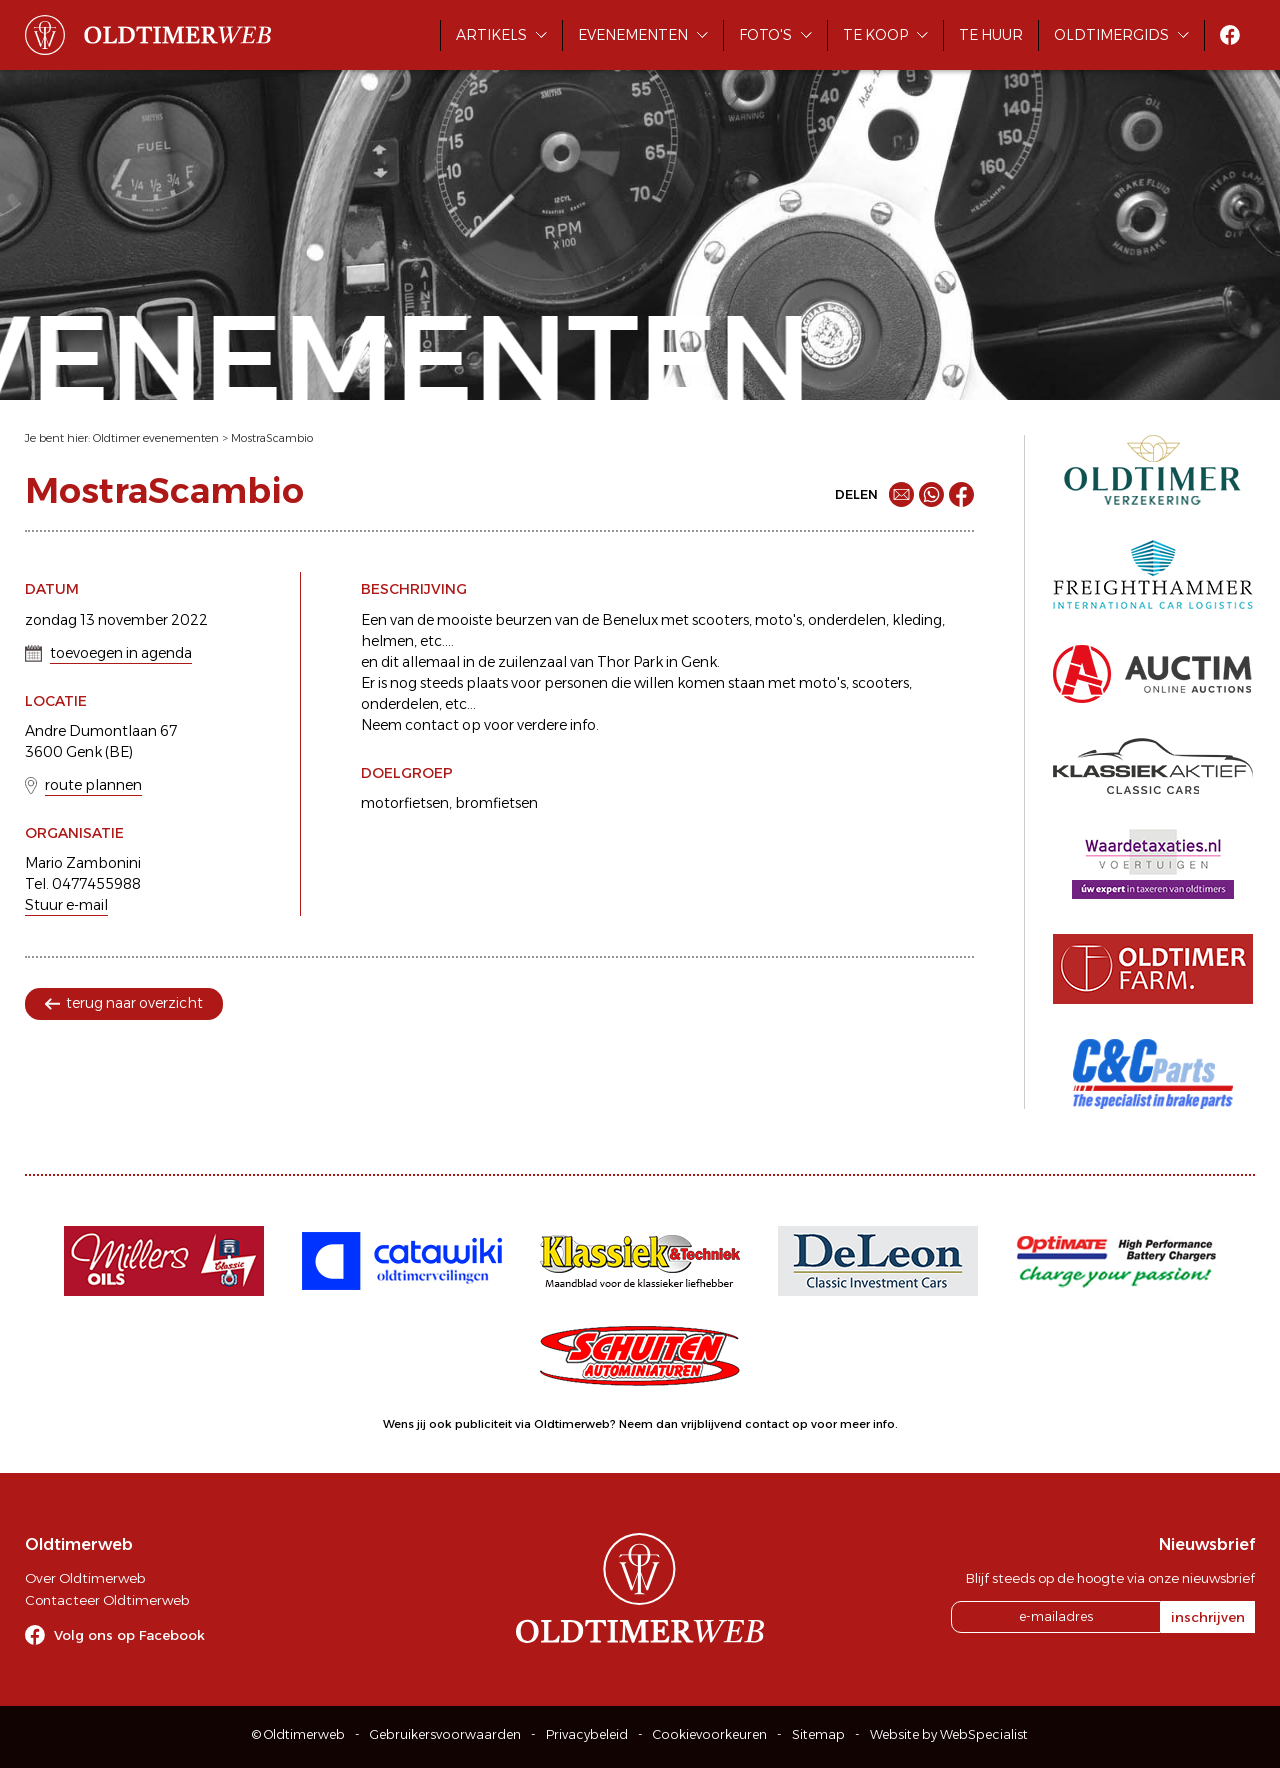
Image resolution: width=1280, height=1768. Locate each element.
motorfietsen (405, 803)
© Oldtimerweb (298, 1734)
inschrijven (1208, 1617)
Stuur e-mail (66, 905)
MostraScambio (272, 438)
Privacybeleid (587, 1734)
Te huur (991, 35)
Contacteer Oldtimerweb (107, 1600)
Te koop (875, 35)
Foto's (765, 35)
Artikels (491, 35)
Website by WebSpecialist (949, 1734)
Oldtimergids (1111, 35)
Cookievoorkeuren (710, 1734)
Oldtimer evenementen (156, 438)
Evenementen (633, 35)
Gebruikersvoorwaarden (445, 1734)
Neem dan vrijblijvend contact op (713, 1424)
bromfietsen (496, 803)
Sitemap (818, 1734)
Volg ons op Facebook (129, 1635)
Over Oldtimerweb (85, 1578)
